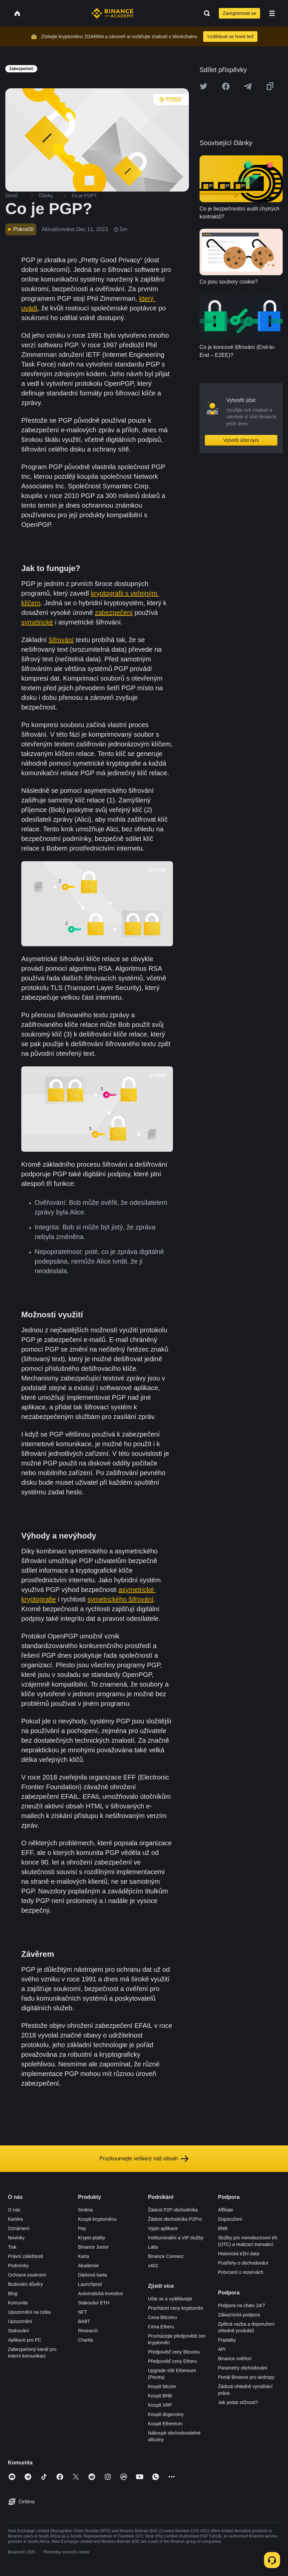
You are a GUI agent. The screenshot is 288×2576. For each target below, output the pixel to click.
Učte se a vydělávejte (170, 2298)
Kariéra (15, 2219)
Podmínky (18, 2265)
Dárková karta (92, 2275)
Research (88, 2330)
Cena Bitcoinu (162, 2317)
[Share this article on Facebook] (226, 86)
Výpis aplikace (163, 2228)
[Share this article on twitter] (204, 86)
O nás (14, 2209)
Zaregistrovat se (239, 13)
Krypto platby (91, 2237)
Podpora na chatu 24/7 (241, 2305)
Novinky (16, 2237)
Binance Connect (166, 2256)
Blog (12, 2293)
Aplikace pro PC (24, 2340)
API (222, 2349)
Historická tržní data (238, 2253)
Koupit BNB (160, 2395)
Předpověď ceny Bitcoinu (174, 2352)
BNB (223, 2228)
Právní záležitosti (25, 2256)
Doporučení (230, 2219)
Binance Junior (93, 2247)
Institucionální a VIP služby (176, 2237)
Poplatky (227, 2340)
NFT (82, 2312)
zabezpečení (113, 612)
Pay (82, 2228)
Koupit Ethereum (165, 2423)
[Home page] (112, 13)
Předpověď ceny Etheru (172, 2361)
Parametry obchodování (243, 2367)
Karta (83, 2256)
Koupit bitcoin (162, 2386)
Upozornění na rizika (29, 2312)
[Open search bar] (205, 13)
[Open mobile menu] (272, 13)
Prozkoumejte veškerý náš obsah (144, 2158)
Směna (85, 2209)
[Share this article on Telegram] (248, 86)
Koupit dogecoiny (166, 2414)
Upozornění (20, 2321)
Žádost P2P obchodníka (173, 2209)
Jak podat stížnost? (238, 2402)
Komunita (18, 2302)
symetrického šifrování (120, 1599)
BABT (84, 2321)
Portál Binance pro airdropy (246, 2377)
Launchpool (90, 2284)
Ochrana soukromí (27, 2275)
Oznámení (19, 2228)
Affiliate (225, 2209)
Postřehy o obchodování (243, 2263)
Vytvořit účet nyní (241, 440)
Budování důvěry (25, 2284)
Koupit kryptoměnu (97, 2219)
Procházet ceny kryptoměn (175, 2308)
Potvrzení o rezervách (240, 2272)
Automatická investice (100, 2293)
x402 (153, 2265)
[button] (272, 13)
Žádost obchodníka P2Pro (175, 2219)
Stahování (18, 2330)
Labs (153, 2247)
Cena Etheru (161, 2326)
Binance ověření (235, 2358)
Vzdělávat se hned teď (230, 36)
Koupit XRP (160, 2405)
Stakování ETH (93, 2302)
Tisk (12, 2247)
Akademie (88, 2265)
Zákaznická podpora (239, 2314)
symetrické (37, 622)
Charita (85, 2340)
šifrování (61, 639)
